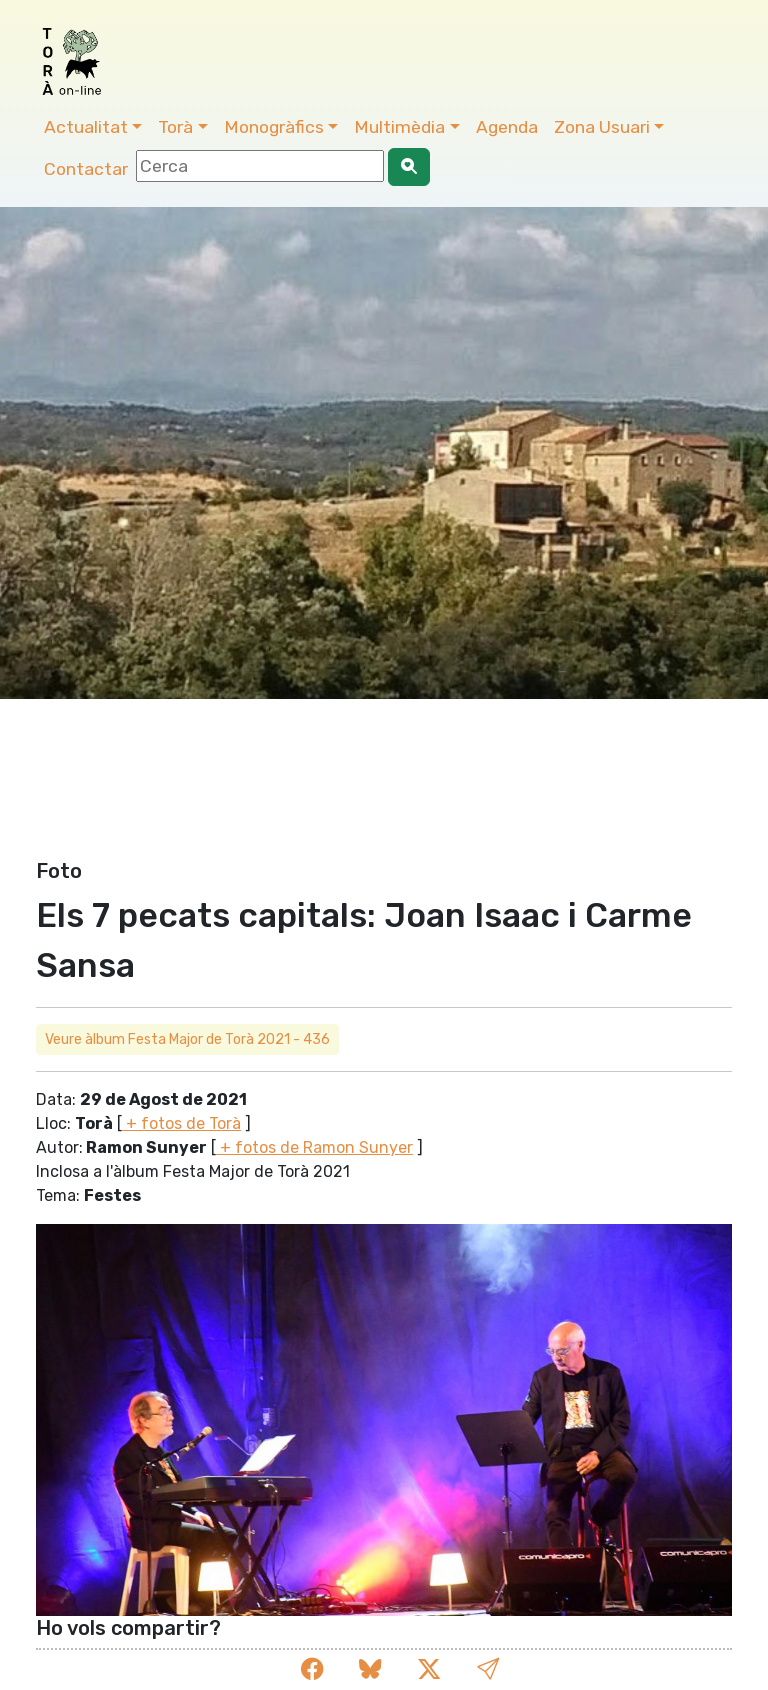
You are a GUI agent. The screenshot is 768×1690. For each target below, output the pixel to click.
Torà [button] (175, 127)
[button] (488, 1669)
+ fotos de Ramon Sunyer (314, 1147)
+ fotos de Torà (181, 1123)
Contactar (86, 169)
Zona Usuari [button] (602, 127)
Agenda (507, 127)
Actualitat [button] (86, 127)
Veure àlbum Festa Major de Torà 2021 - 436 (187, 1039)
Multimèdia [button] (399, 127)
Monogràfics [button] (274, 127)
